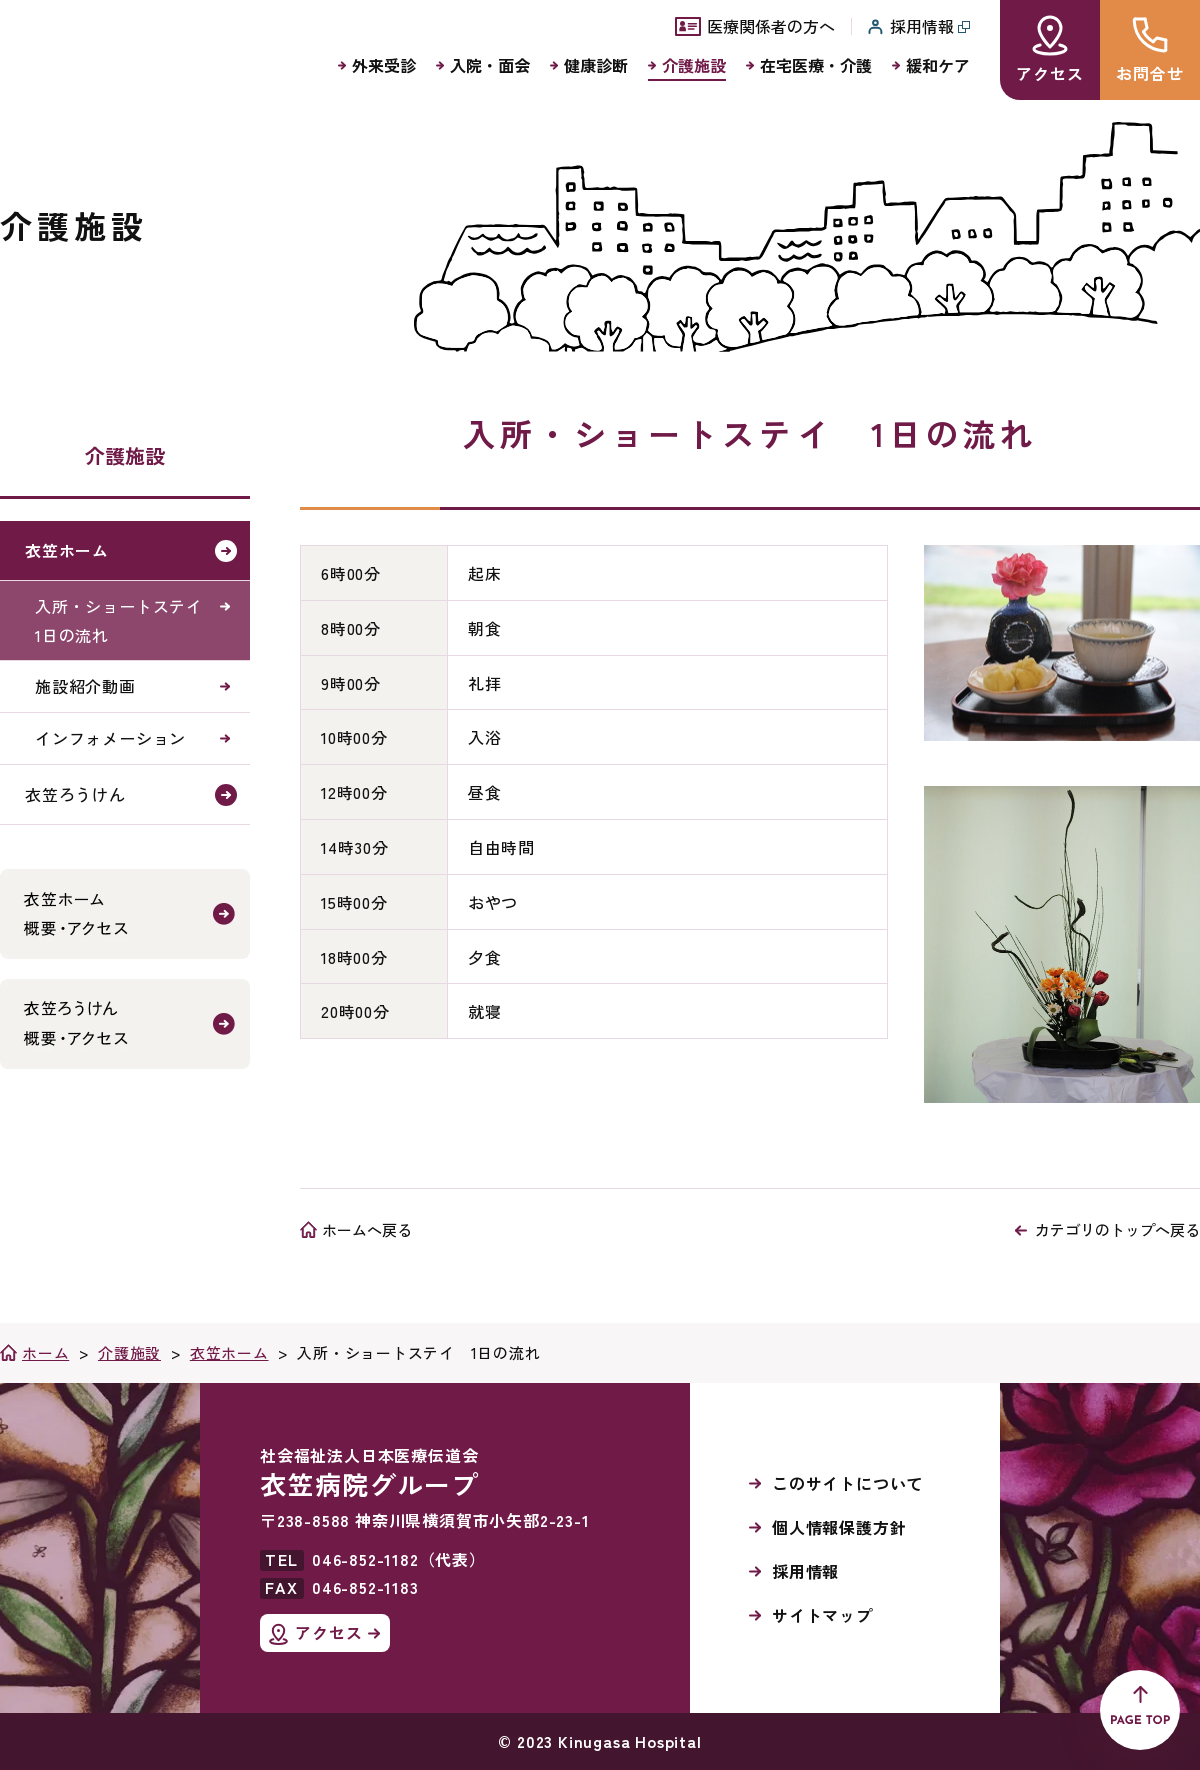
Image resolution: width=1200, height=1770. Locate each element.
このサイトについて (847, 1483)
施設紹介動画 (85, 686)
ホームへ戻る (367, 1229)
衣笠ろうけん (75, 794)
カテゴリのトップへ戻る (1117, 1229)
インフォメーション (110, 738)
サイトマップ (822, 1615)
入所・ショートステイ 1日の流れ (127, 620)
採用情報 (805, 1571)
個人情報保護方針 (839, 1527)
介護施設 (125, 455)
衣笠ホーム (67, 550)
